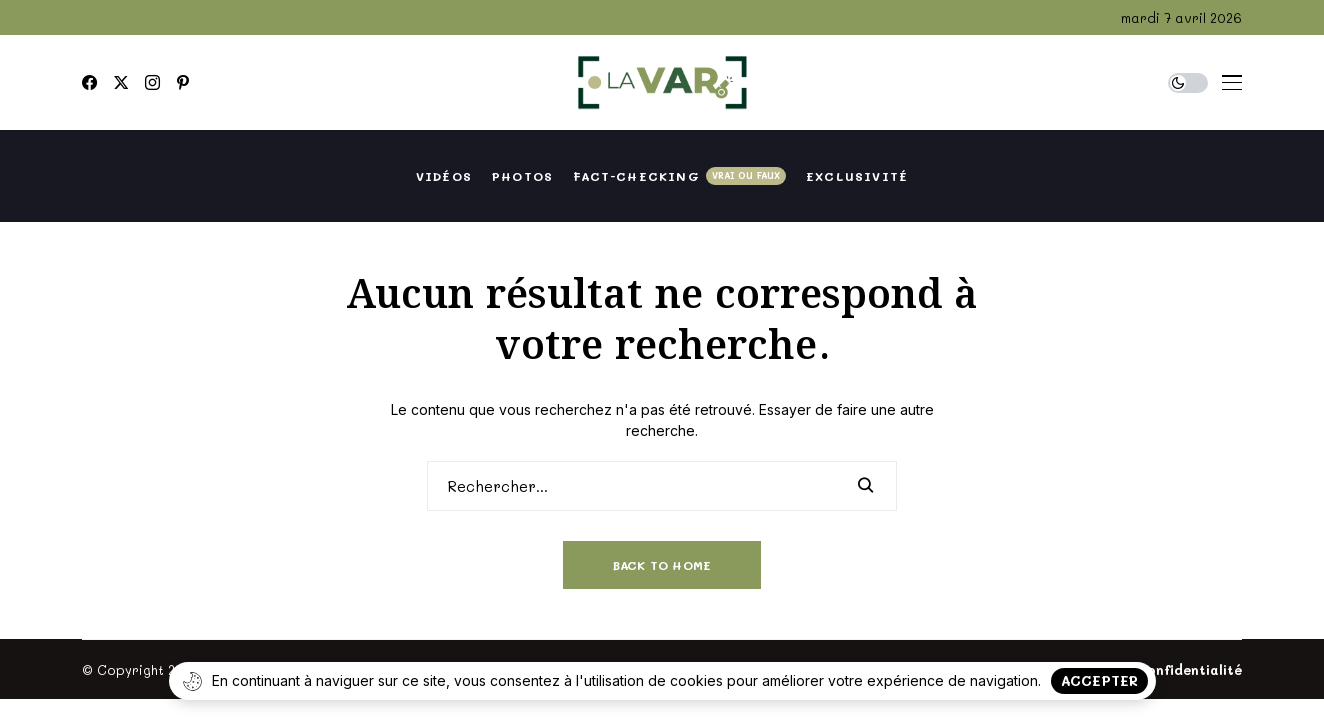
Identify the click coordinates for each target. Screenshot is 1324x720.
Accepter (1099, 680)
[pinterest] (183, 82)
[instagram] (152, 82)
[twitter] (121, 82)
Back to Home (662, 565)
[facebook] (89, 82)
